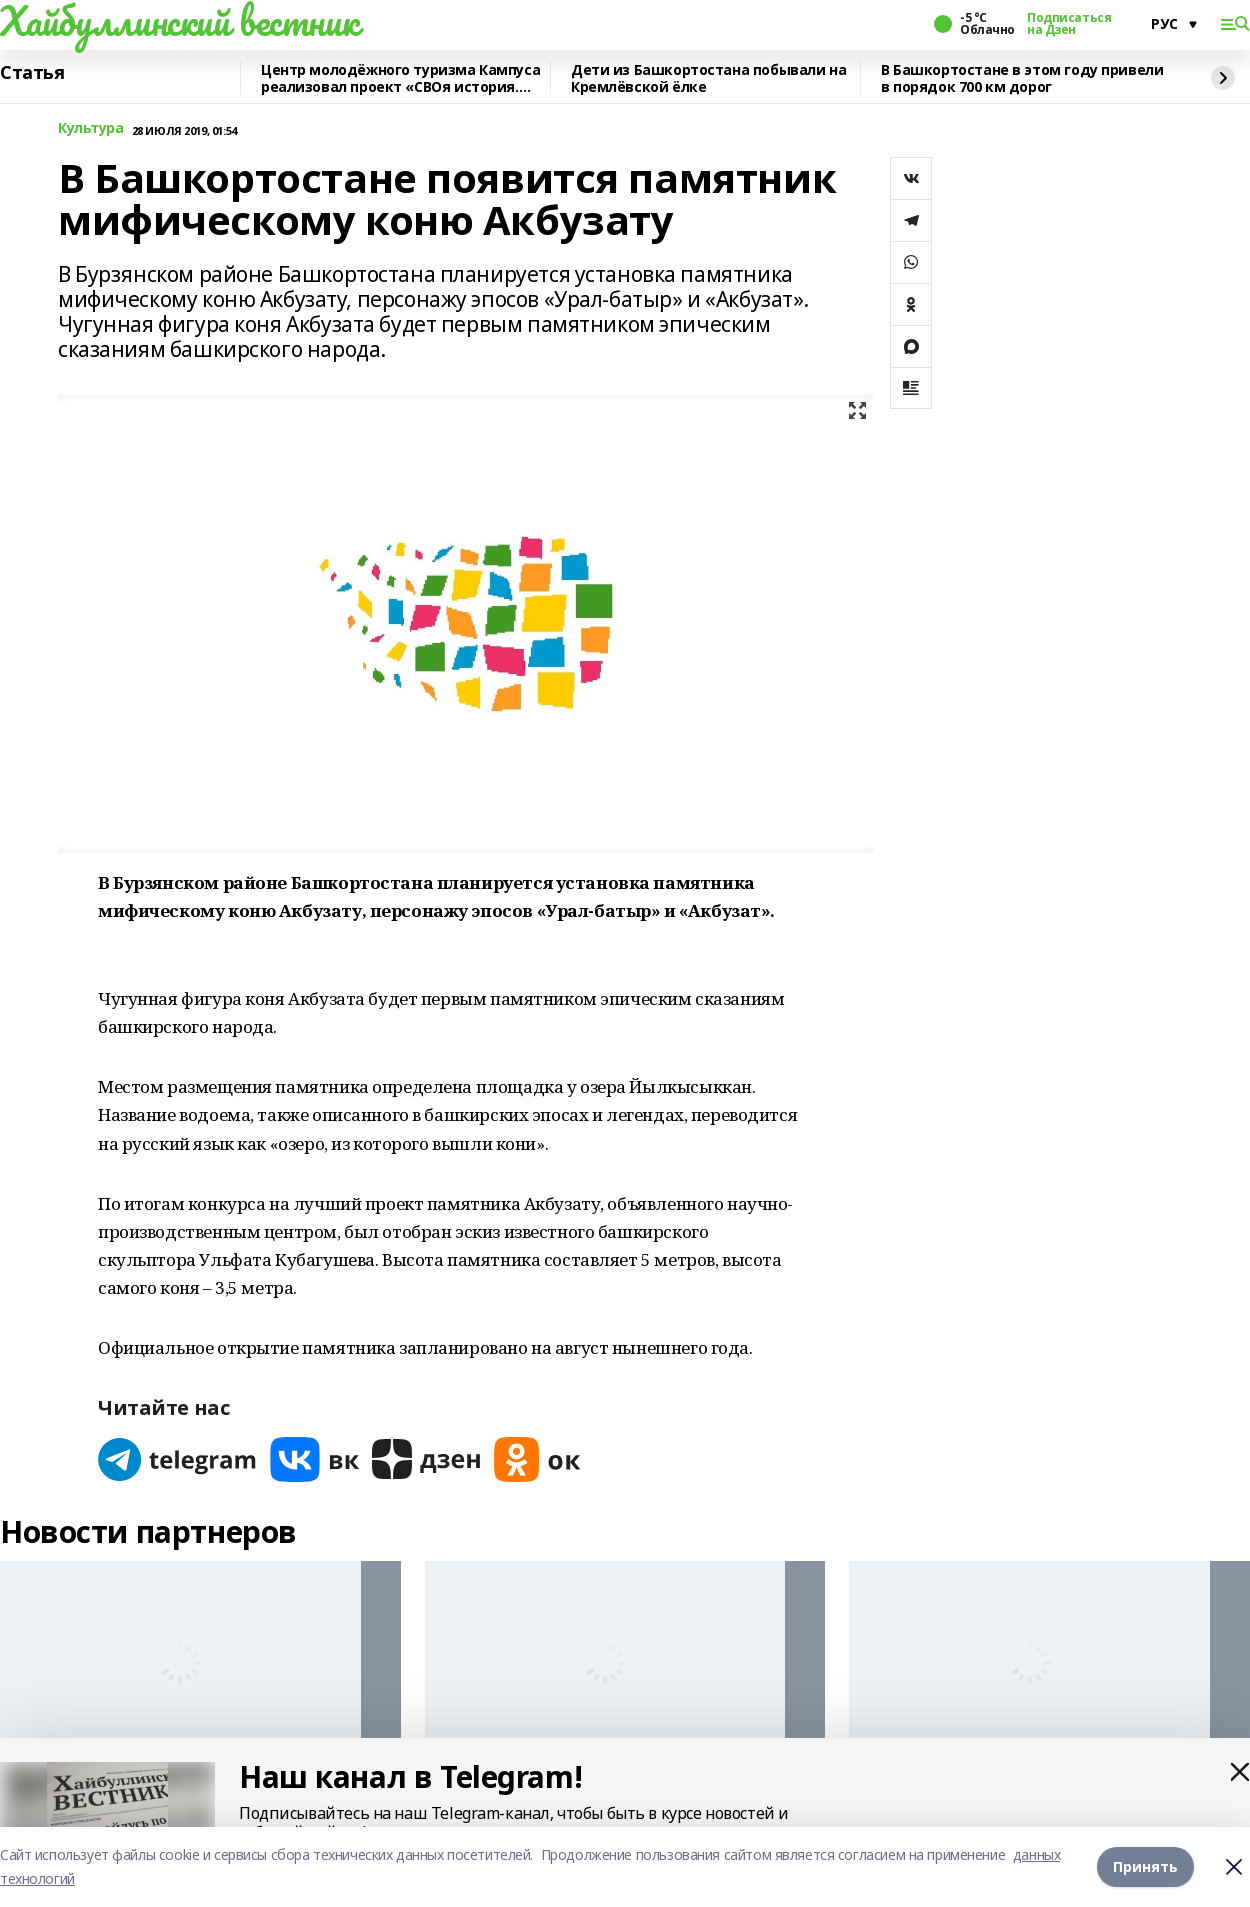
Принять (1145, 1866)
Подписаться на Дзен (1069, 24)
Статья (32, 73)
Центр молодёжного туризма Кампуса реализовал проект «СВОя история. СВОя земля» (400, 78)
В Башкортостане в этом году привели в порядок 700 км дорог (1022, 78)
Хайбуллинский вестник (179, 21)
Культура (91, 128)
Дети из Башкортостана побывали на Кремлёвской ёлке (708, 78)
